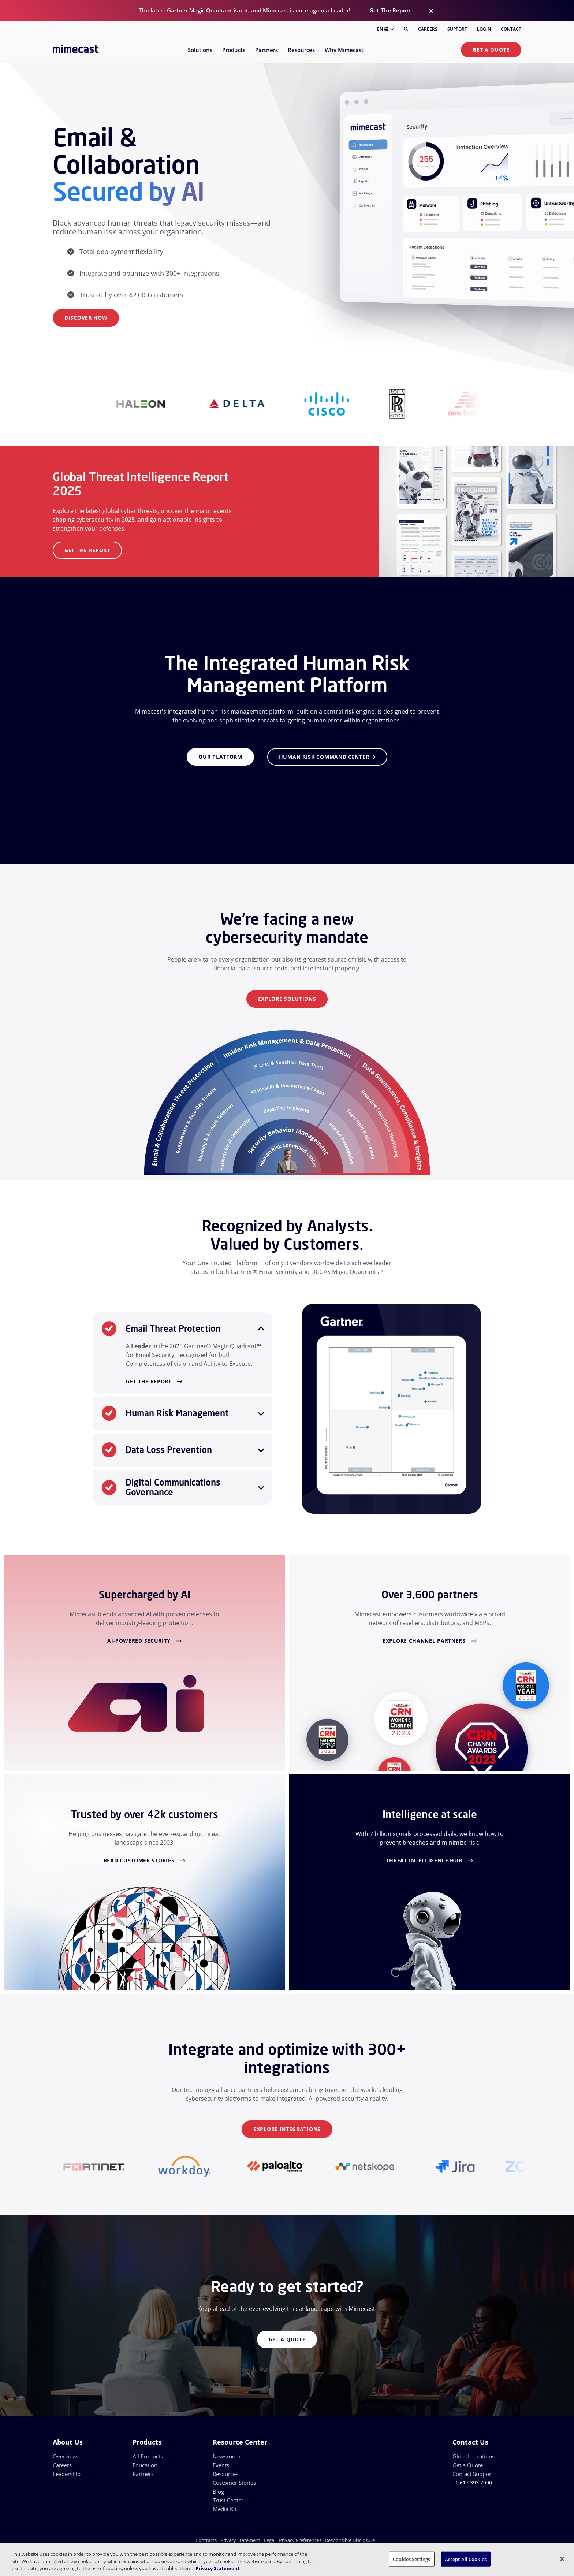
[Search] (406, 29)
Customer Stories (234, 2482)
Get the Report (87, 550)
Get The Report (390, 10)
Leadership (67, 2474)
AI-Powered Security (139, 1640)
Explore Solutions (287, 998)
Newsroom (227, 2456)
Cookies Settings (411, 2558)
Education (145, 2465)
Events (221, 2465)
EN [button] (385, 29)
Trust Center (228, 2500)
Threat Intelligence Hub (424, 1860)
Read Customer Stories (139, 1860)
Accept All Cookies (466, 2558)
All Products (148, 2456)
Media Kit (224, 2509)
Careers (427, 29)
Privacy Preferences (300, 2540)
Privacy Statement (240, 2540)
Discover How (85, 317)
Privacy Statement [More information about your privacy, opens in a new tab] (217, 2568)
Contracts (206, 2540)
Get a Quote (491, 49)
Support (457, 29)
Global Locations (473, 2456)
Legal (269, 2540)
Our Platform (220, 756)
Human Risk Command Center (327, 756)
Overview (65, 2456)
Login (484, 29)
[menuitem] (199, 54)
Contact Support (472, 2474)
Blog (218, 2491)
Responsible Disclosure (350, 2540)
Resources (225, 2474)
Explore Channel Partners (424, 1640)
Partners (143, 2474)
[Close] (431, 11)
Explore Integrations (287, 2129)
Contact (511, 29)
